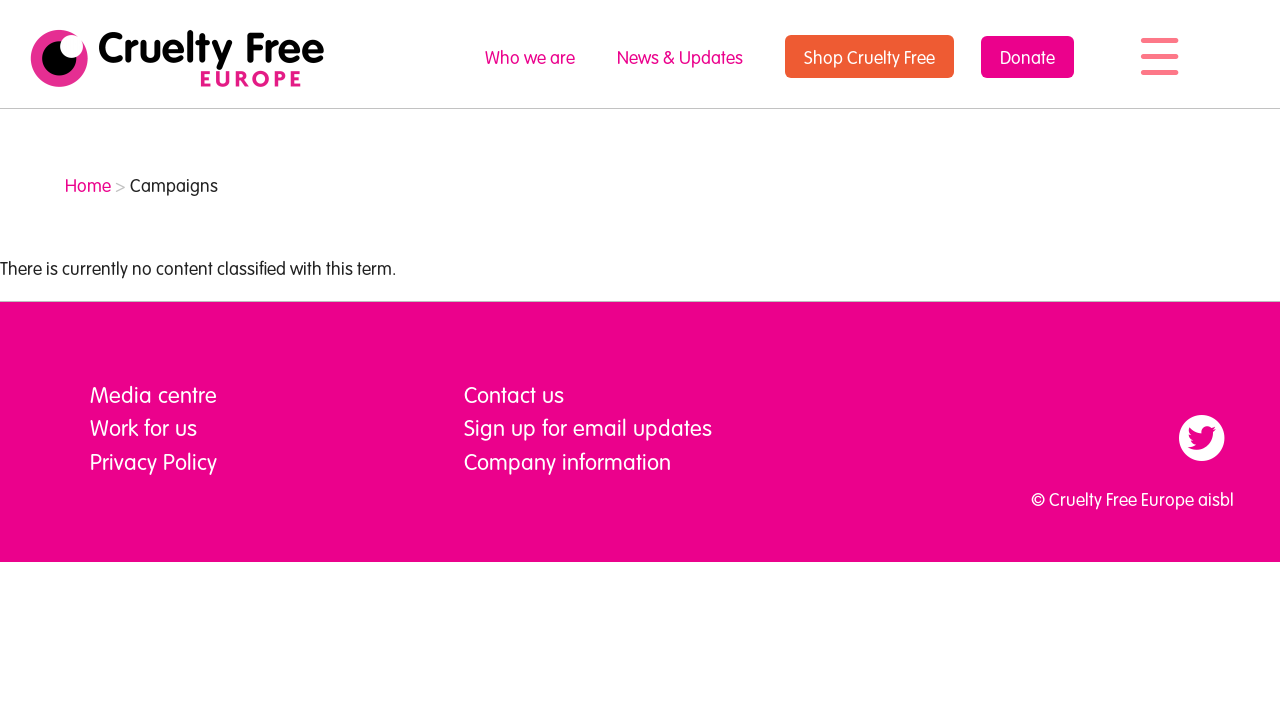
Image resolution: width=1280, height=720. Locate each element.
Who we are (530, 57)
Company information (567, 461)
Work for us (143, 427)
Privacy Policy (153, 461)
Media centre (153, 394)
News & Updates (680, 57)
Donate (1027, 57)
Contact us (514, 394)
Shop (869, 57)
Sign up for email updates (588, 427)
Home (88, 185)
